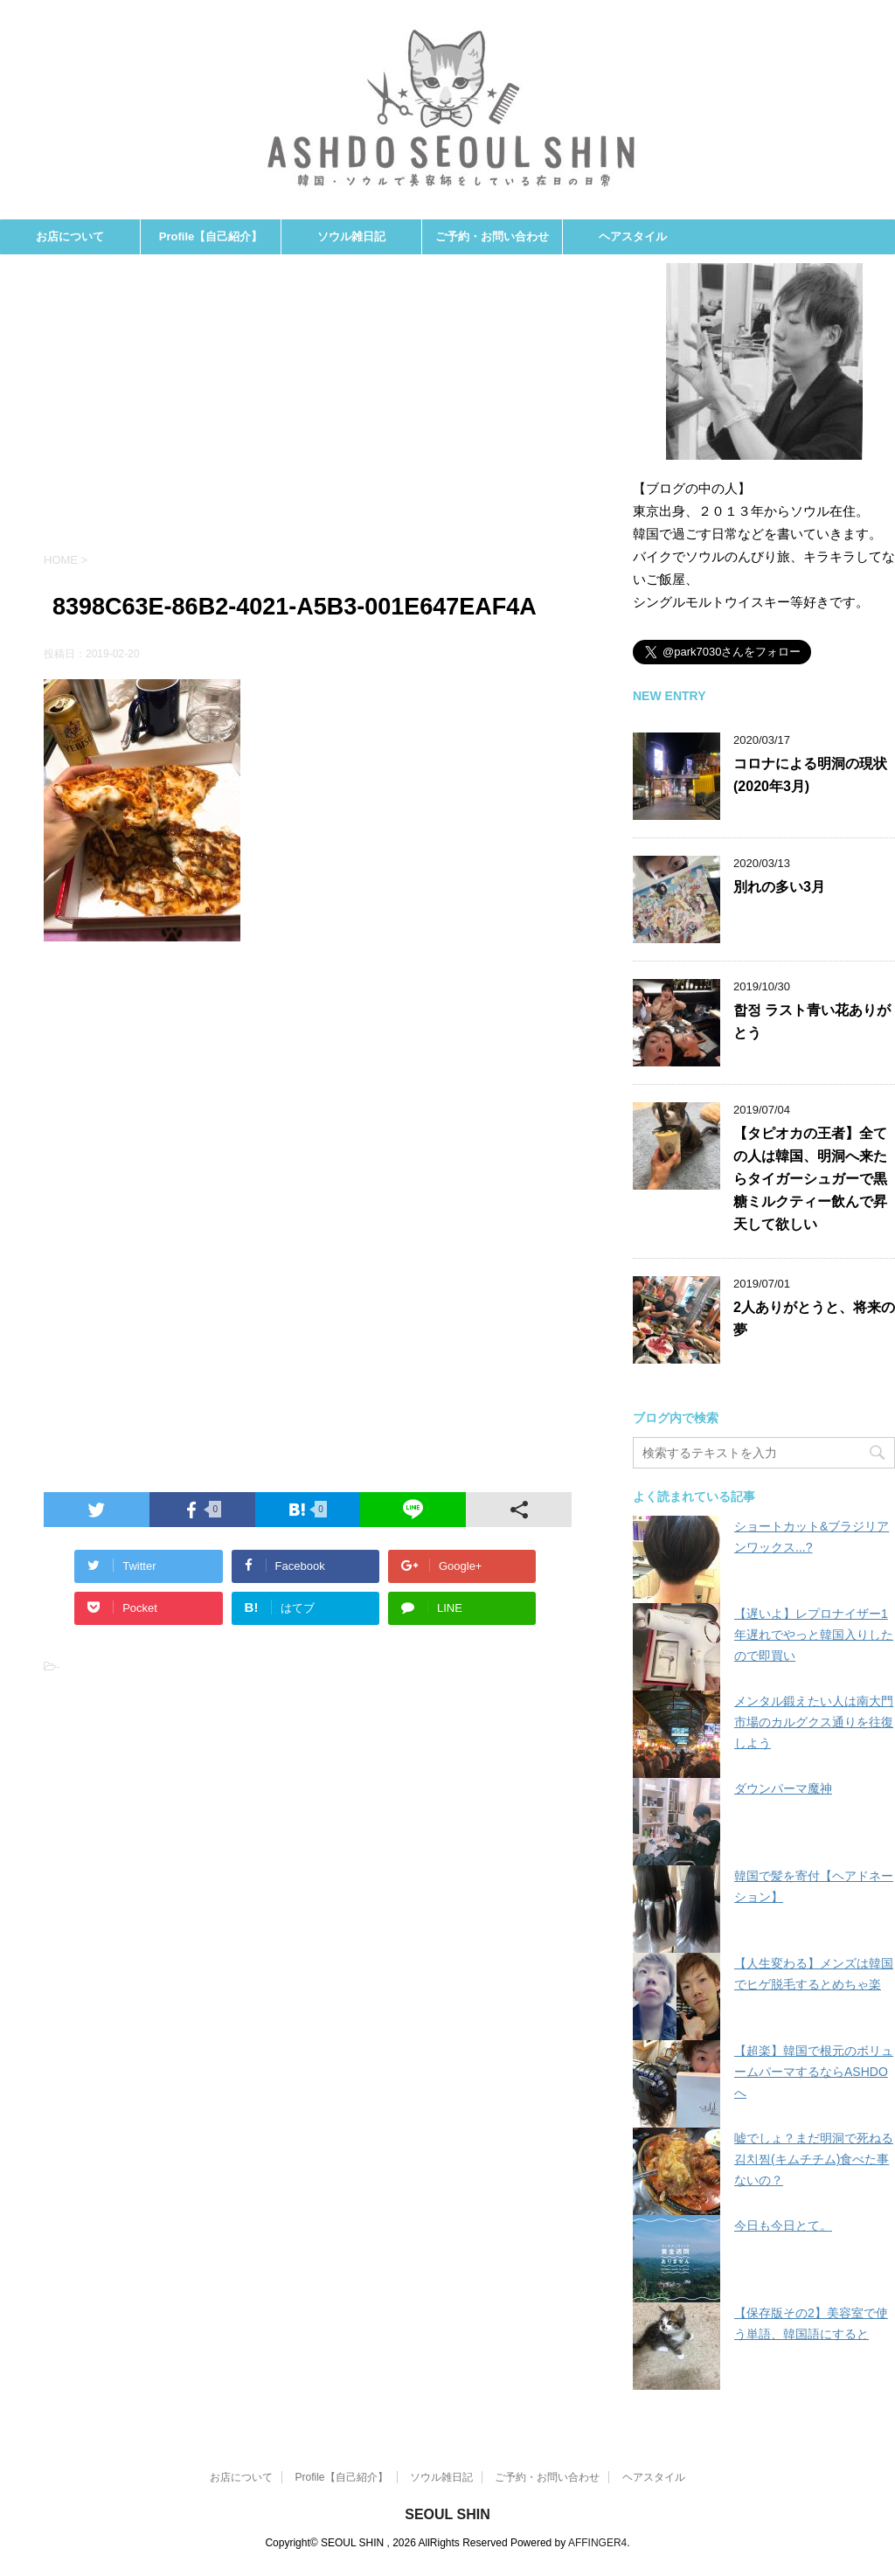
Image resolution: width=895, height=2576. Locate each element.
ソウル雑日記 (351, 236)
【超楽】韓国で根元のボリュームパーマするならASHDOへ (813, 2072)
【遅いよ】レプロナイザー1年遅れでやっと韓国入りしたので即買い (813, 1635)
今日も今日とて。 (783, 2225)
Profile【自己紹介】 (210, 236)
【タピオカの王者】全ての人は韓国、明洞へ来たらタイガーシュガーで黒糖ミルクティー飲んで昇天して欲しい (810, 1179)
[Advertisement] (308, 411)
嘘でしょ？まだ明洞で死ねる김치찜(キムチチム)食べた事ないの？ (813, 2159)
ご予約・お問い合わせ (492, 236)
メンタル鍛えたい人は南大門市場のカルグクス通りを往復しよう (813, 1722)
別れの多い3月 (779, 886)
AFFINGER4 (597, 2543)
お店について (70, 236)
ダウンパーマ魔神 (783, 1788)
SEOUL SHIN (447, 2514)
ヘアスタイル (633, 236)
